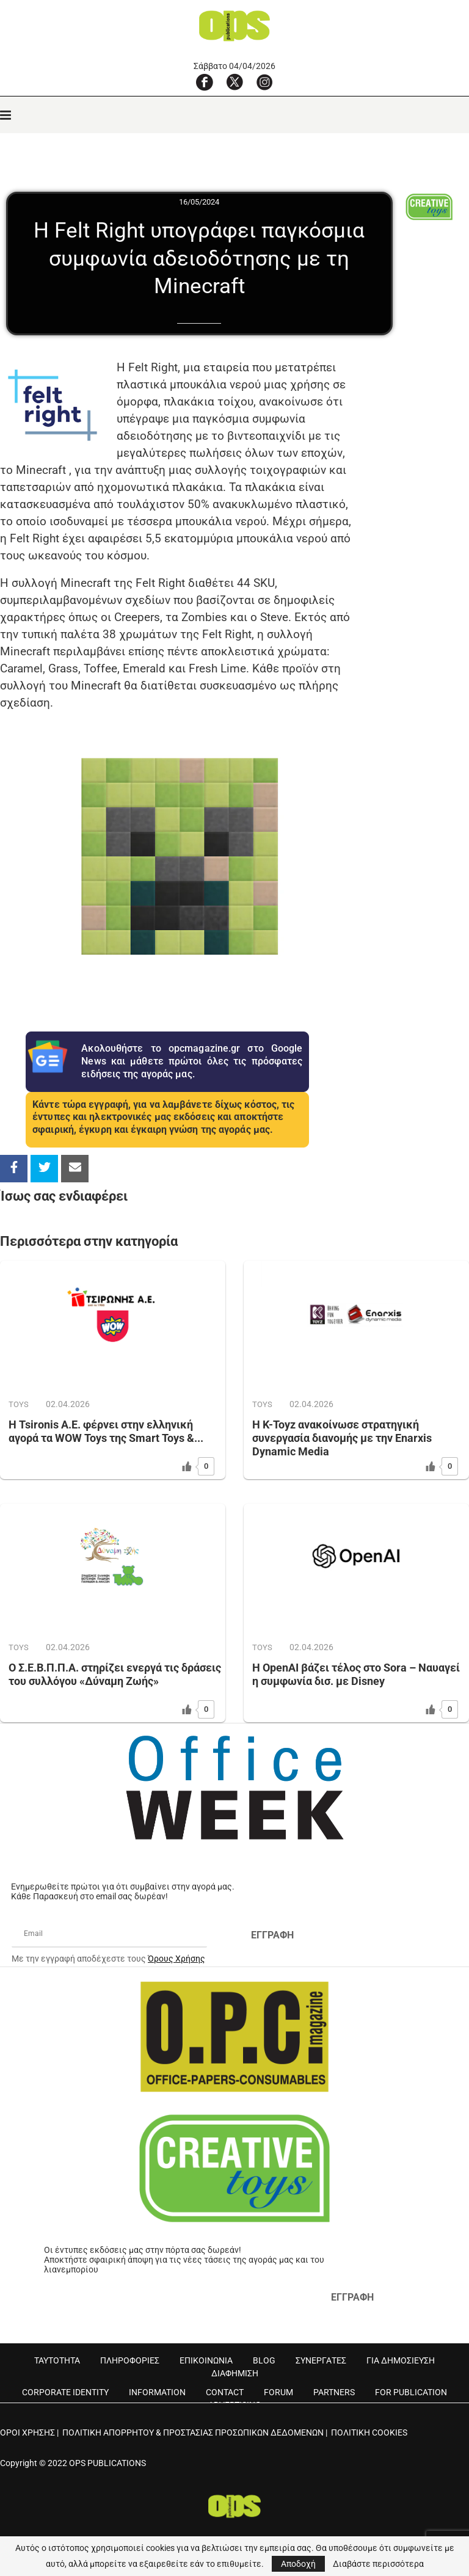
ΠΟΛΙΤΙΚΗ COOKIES (369, 2432)
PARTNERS (334, 2392)
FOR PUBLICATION (411, 2392)
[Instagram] (264, 82)
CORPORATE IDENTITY (65, 2392)
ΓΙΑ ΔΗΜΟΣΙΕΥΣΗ (400, 2360)
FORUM (278, 2392)
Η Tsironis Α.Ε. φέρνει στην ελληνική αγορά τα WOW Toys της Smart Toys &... (106, 1431)
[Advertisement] (412, 532)
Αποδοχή (298, 2564)
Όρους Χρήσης (176, 1958)
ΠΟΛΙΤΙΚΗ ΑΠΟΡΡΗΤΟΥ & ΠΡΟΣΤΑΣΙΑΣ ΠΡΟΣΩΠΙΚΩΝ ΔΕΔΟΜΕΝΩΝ (193, 2432)
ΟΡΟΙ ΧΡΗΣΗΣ (27, 2432)
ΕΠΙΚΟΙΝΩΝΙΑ (206, 2360)
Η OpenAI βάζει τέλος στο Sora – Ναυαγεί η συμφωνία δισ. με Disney (356, 1674)
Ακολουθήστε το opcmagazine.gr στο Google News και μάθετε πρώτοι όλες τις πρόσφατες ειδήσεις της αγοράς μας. (191, 1061)
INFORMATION (157, 2392)
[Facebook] (205, 82)
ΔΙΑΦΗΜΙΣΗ (234, 2373)
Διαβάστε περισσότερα (378, 2564)
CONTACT (225, 2392)
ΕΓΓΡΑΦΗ (272, 1935)
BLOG (264, 2360)
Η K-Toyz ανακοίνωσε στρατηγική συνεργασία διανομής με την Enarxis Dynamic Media (342, 1438)
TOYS (19, 1404)
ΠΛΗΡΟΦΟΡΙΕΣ (129, 2360)
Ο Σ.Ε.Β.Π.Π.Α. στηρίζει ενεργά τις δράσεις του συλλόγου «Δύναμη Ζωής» (115, 1674)
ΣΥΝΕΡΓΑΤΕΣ (321, 2360)
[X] (234, 82)
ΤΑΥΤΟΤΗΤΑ (57, 2360)
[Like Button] (187, 1466)
